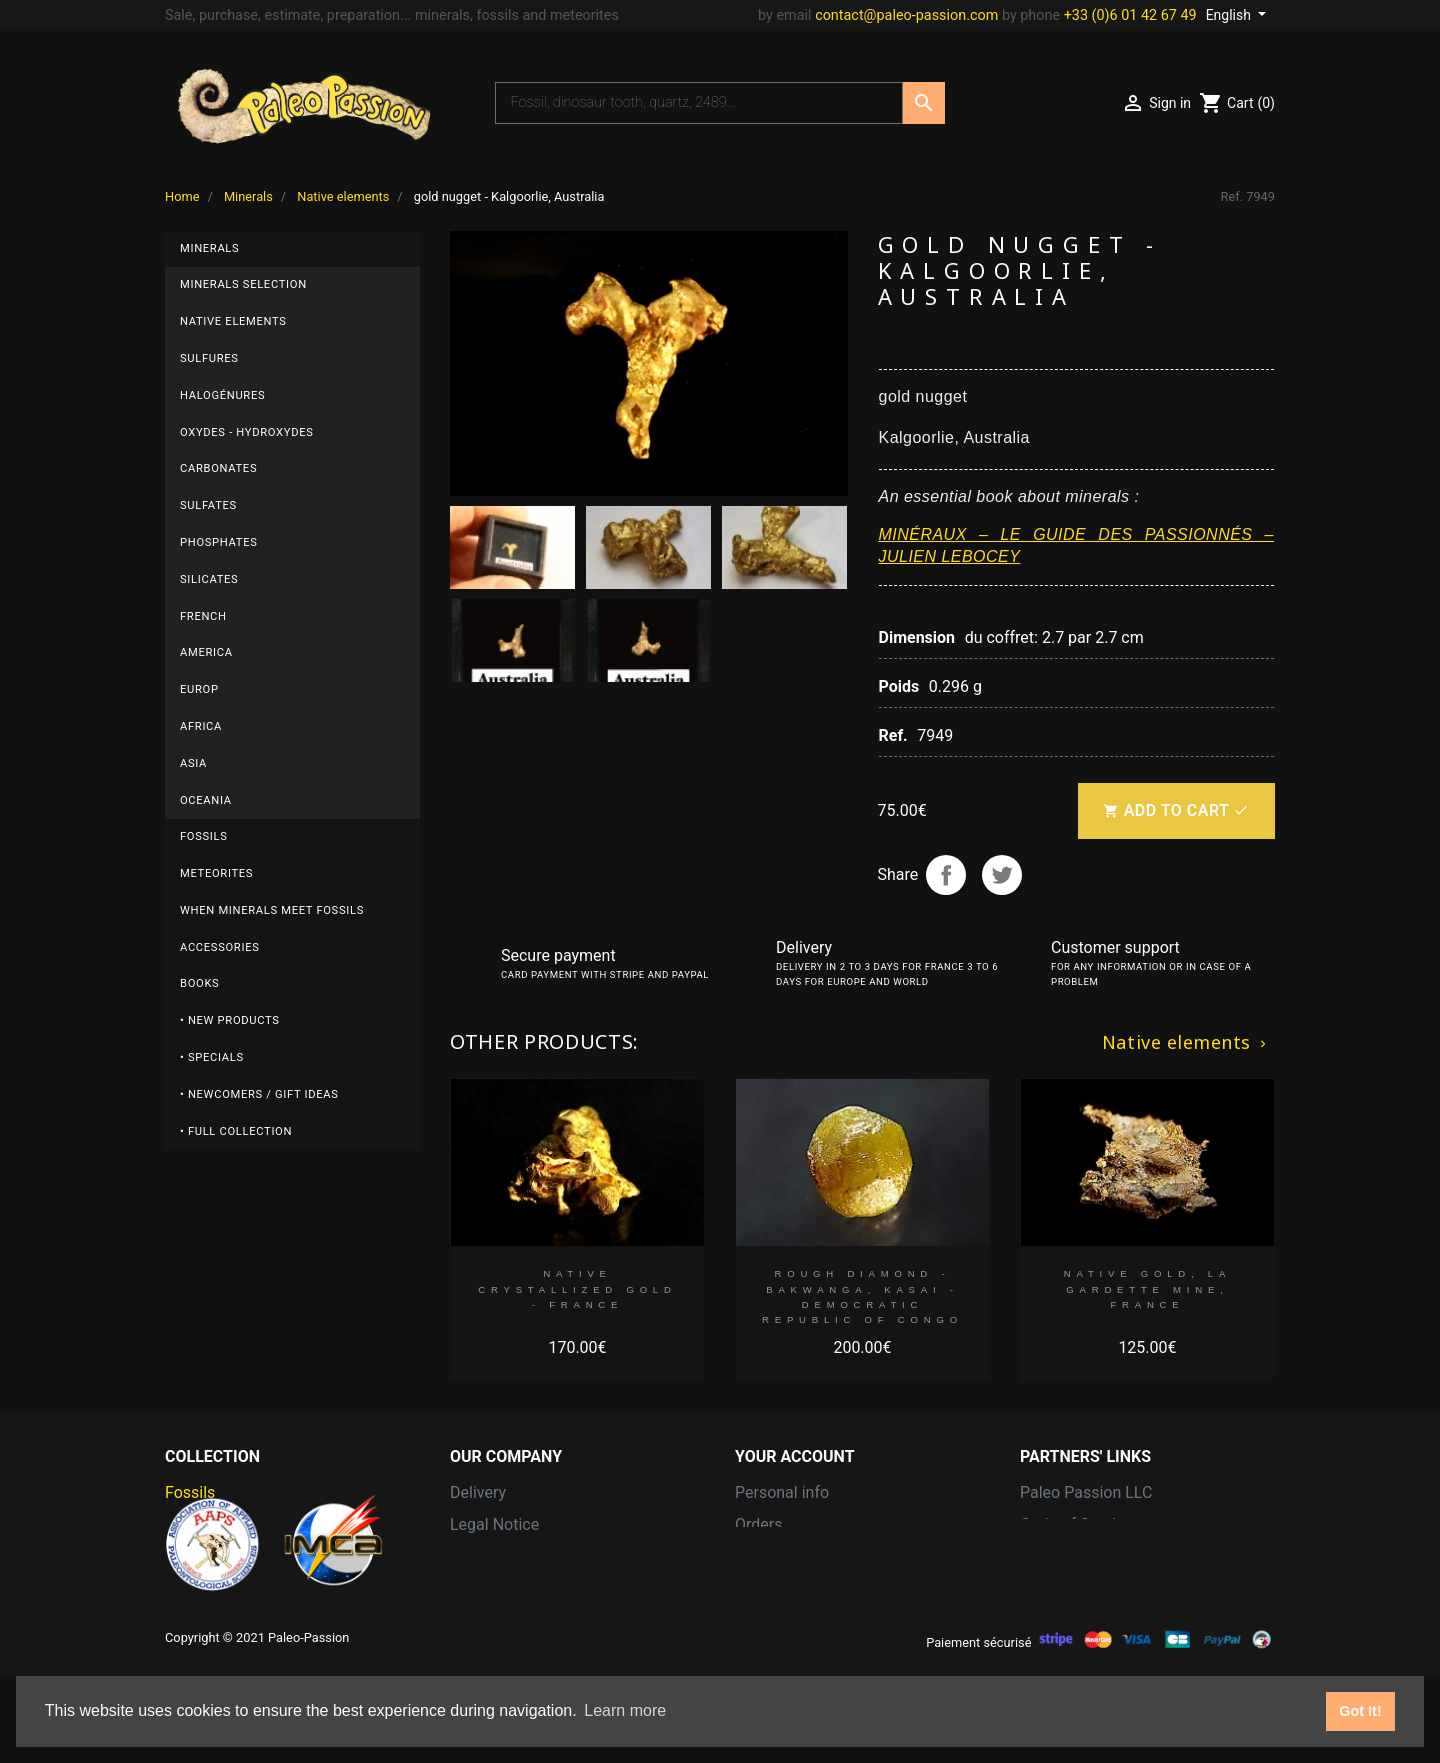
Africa (201, 726)
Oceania (206, 800)
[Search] (699, 103)
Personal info (782, 1492)
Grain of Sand (1068, 1524)
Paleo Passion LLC (1086, 1492)
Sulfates (208, 505)
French (203, 616)
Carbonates (218, 468)
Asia (193, 763)
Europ (199, 689)
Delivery (478, 1492)
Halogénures (222, 395)
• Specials (212, 1057)
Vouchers (768, 1620)
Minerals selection (243, 284)
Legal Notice (494, 1524)
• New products (230, 1020)
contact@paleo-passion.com (906, 15)
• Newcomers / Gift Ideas (259, 1094)
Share (946, 875)
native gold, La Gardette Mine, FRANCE (1147, 1289)
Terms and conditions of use (551, 1556)
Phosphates (219, 542)
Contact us (488, 1588)
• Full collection (236, 1131)
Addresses (773, 1588)
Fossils (204, 836)
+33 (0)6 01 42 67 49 (1130, 15)
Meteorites (216, 873)
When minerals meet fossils (272, 910)
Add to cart (1176, 811)
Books (199, 983)
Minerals (209, 248)
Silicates (209, 579)
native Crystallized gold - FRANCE (577, 1289)
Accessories (219, 947)
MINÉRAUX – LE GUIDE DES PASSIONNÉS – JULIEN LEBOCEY (1077, 545)
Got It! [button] (1360, 1711)
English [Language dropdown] (1230, 15)
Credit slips (775, 1556)
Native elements (233, 321)
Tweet (1002, 875)
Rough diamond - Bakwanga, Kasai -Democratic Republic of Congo (862, 1296)
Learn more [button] (625, 1710)
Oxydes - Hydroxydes (247, 432)
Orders (758, 1524)
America (206, 652)
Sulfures (209, 358)
